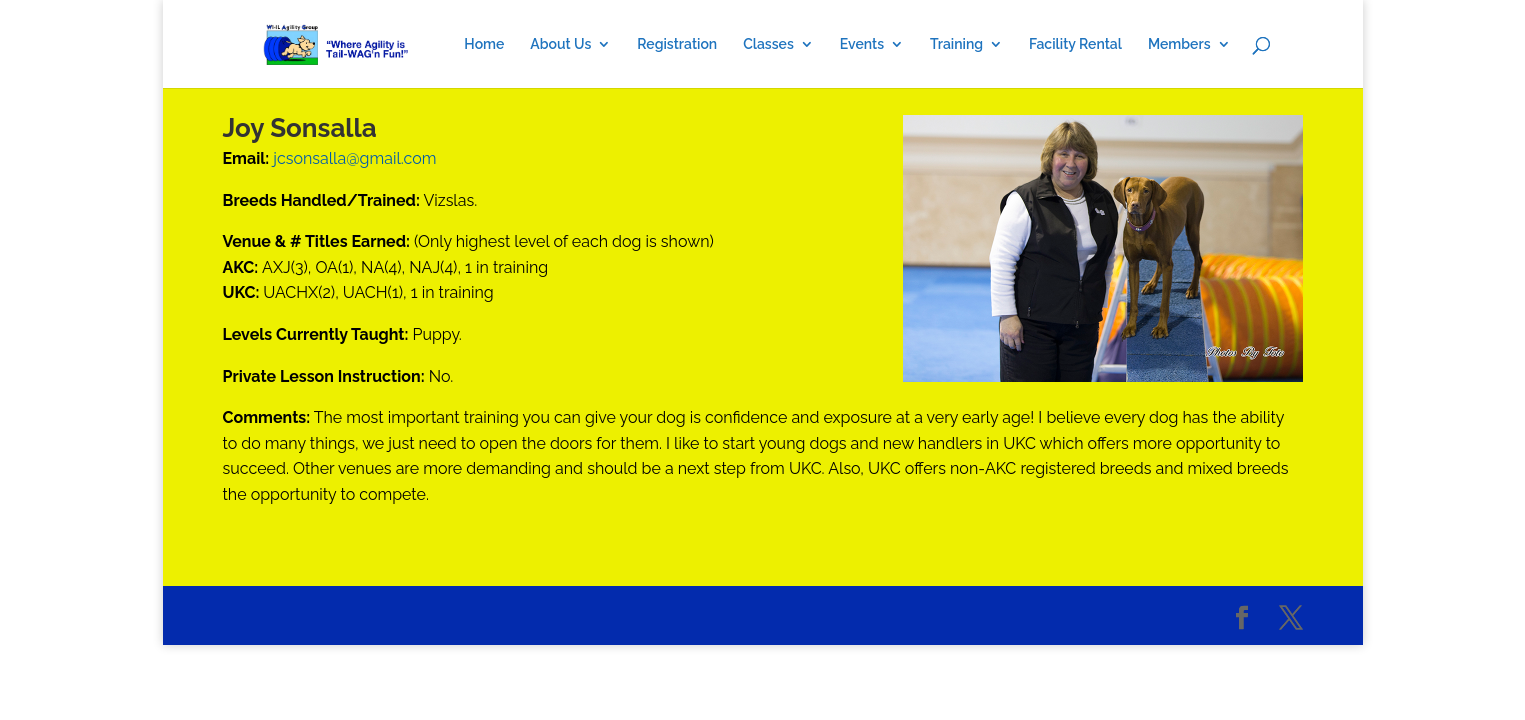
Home (484, 44)
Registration (677, 44)
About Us (560, 44)
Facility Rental (1075, 44)
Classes (768, 44)
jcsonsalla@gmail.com (354, 158)
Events (862, 44)
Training (956, 44)
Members (1179, 44)
